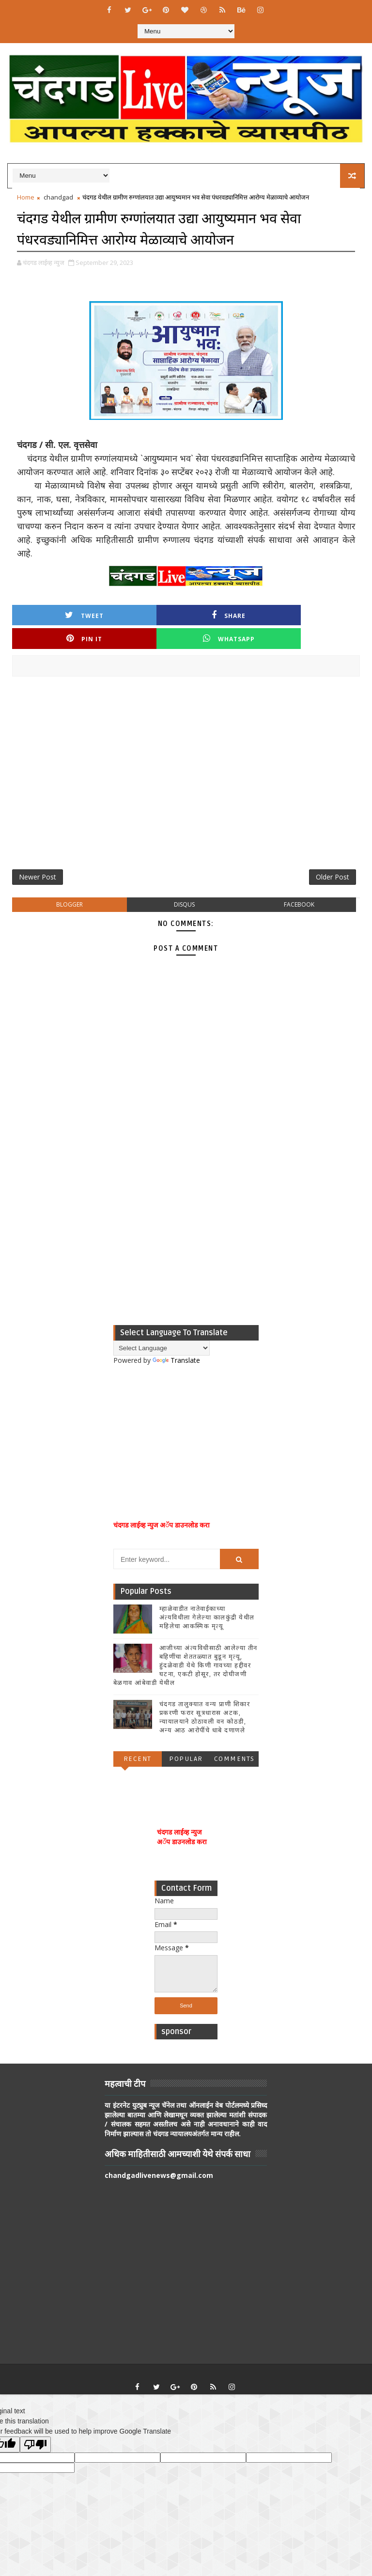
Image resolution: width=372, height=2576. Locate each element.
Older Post (332, 853)
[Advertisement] (185, 752)
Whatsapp (316, 614)
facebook (299, 883)
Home (25, 197)
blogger (69, 883)
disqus (184, 883)
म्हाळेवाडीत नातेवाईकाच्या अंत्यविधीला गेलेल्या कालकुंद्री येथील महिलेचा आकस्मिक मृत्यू (207, 1595)
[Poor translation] (35, 2423)
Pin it (230, 614)
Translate (176, 1338)
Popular (186, 1737)
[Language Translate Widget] (161, 1326)
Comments (234, 1737)
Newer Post (37, 853)
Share (142, 614)
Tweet (55, 614)
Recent (138, 1737)
